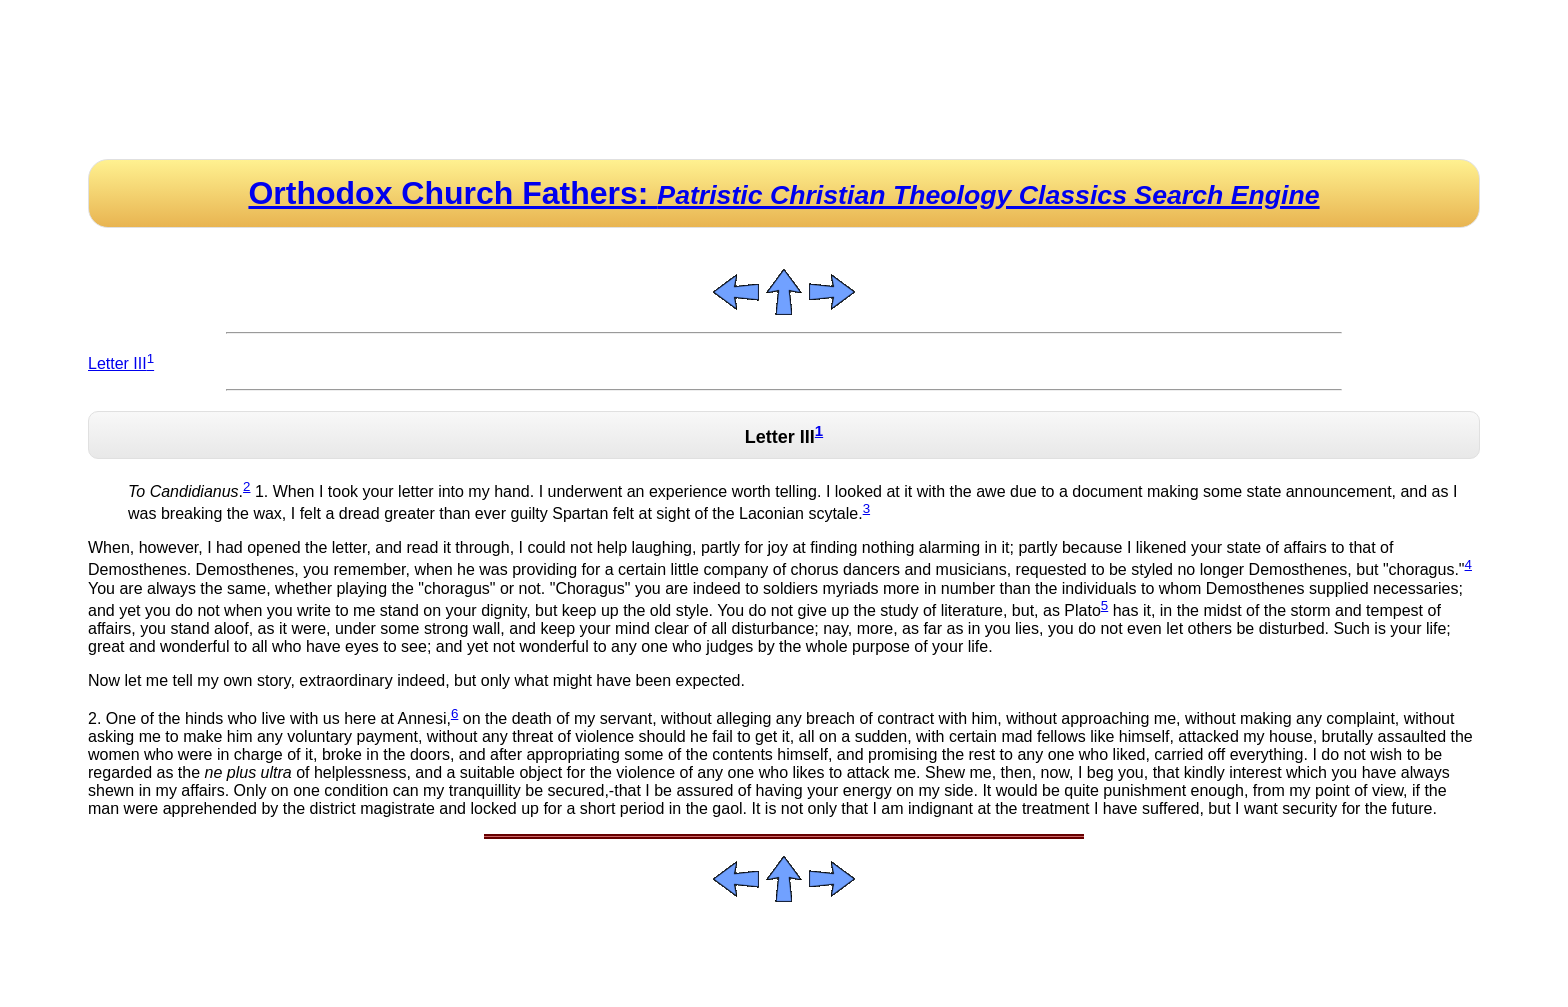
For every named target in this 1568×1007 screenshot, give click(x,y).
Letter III (121, 363)
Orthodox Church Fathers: (783, 193)
